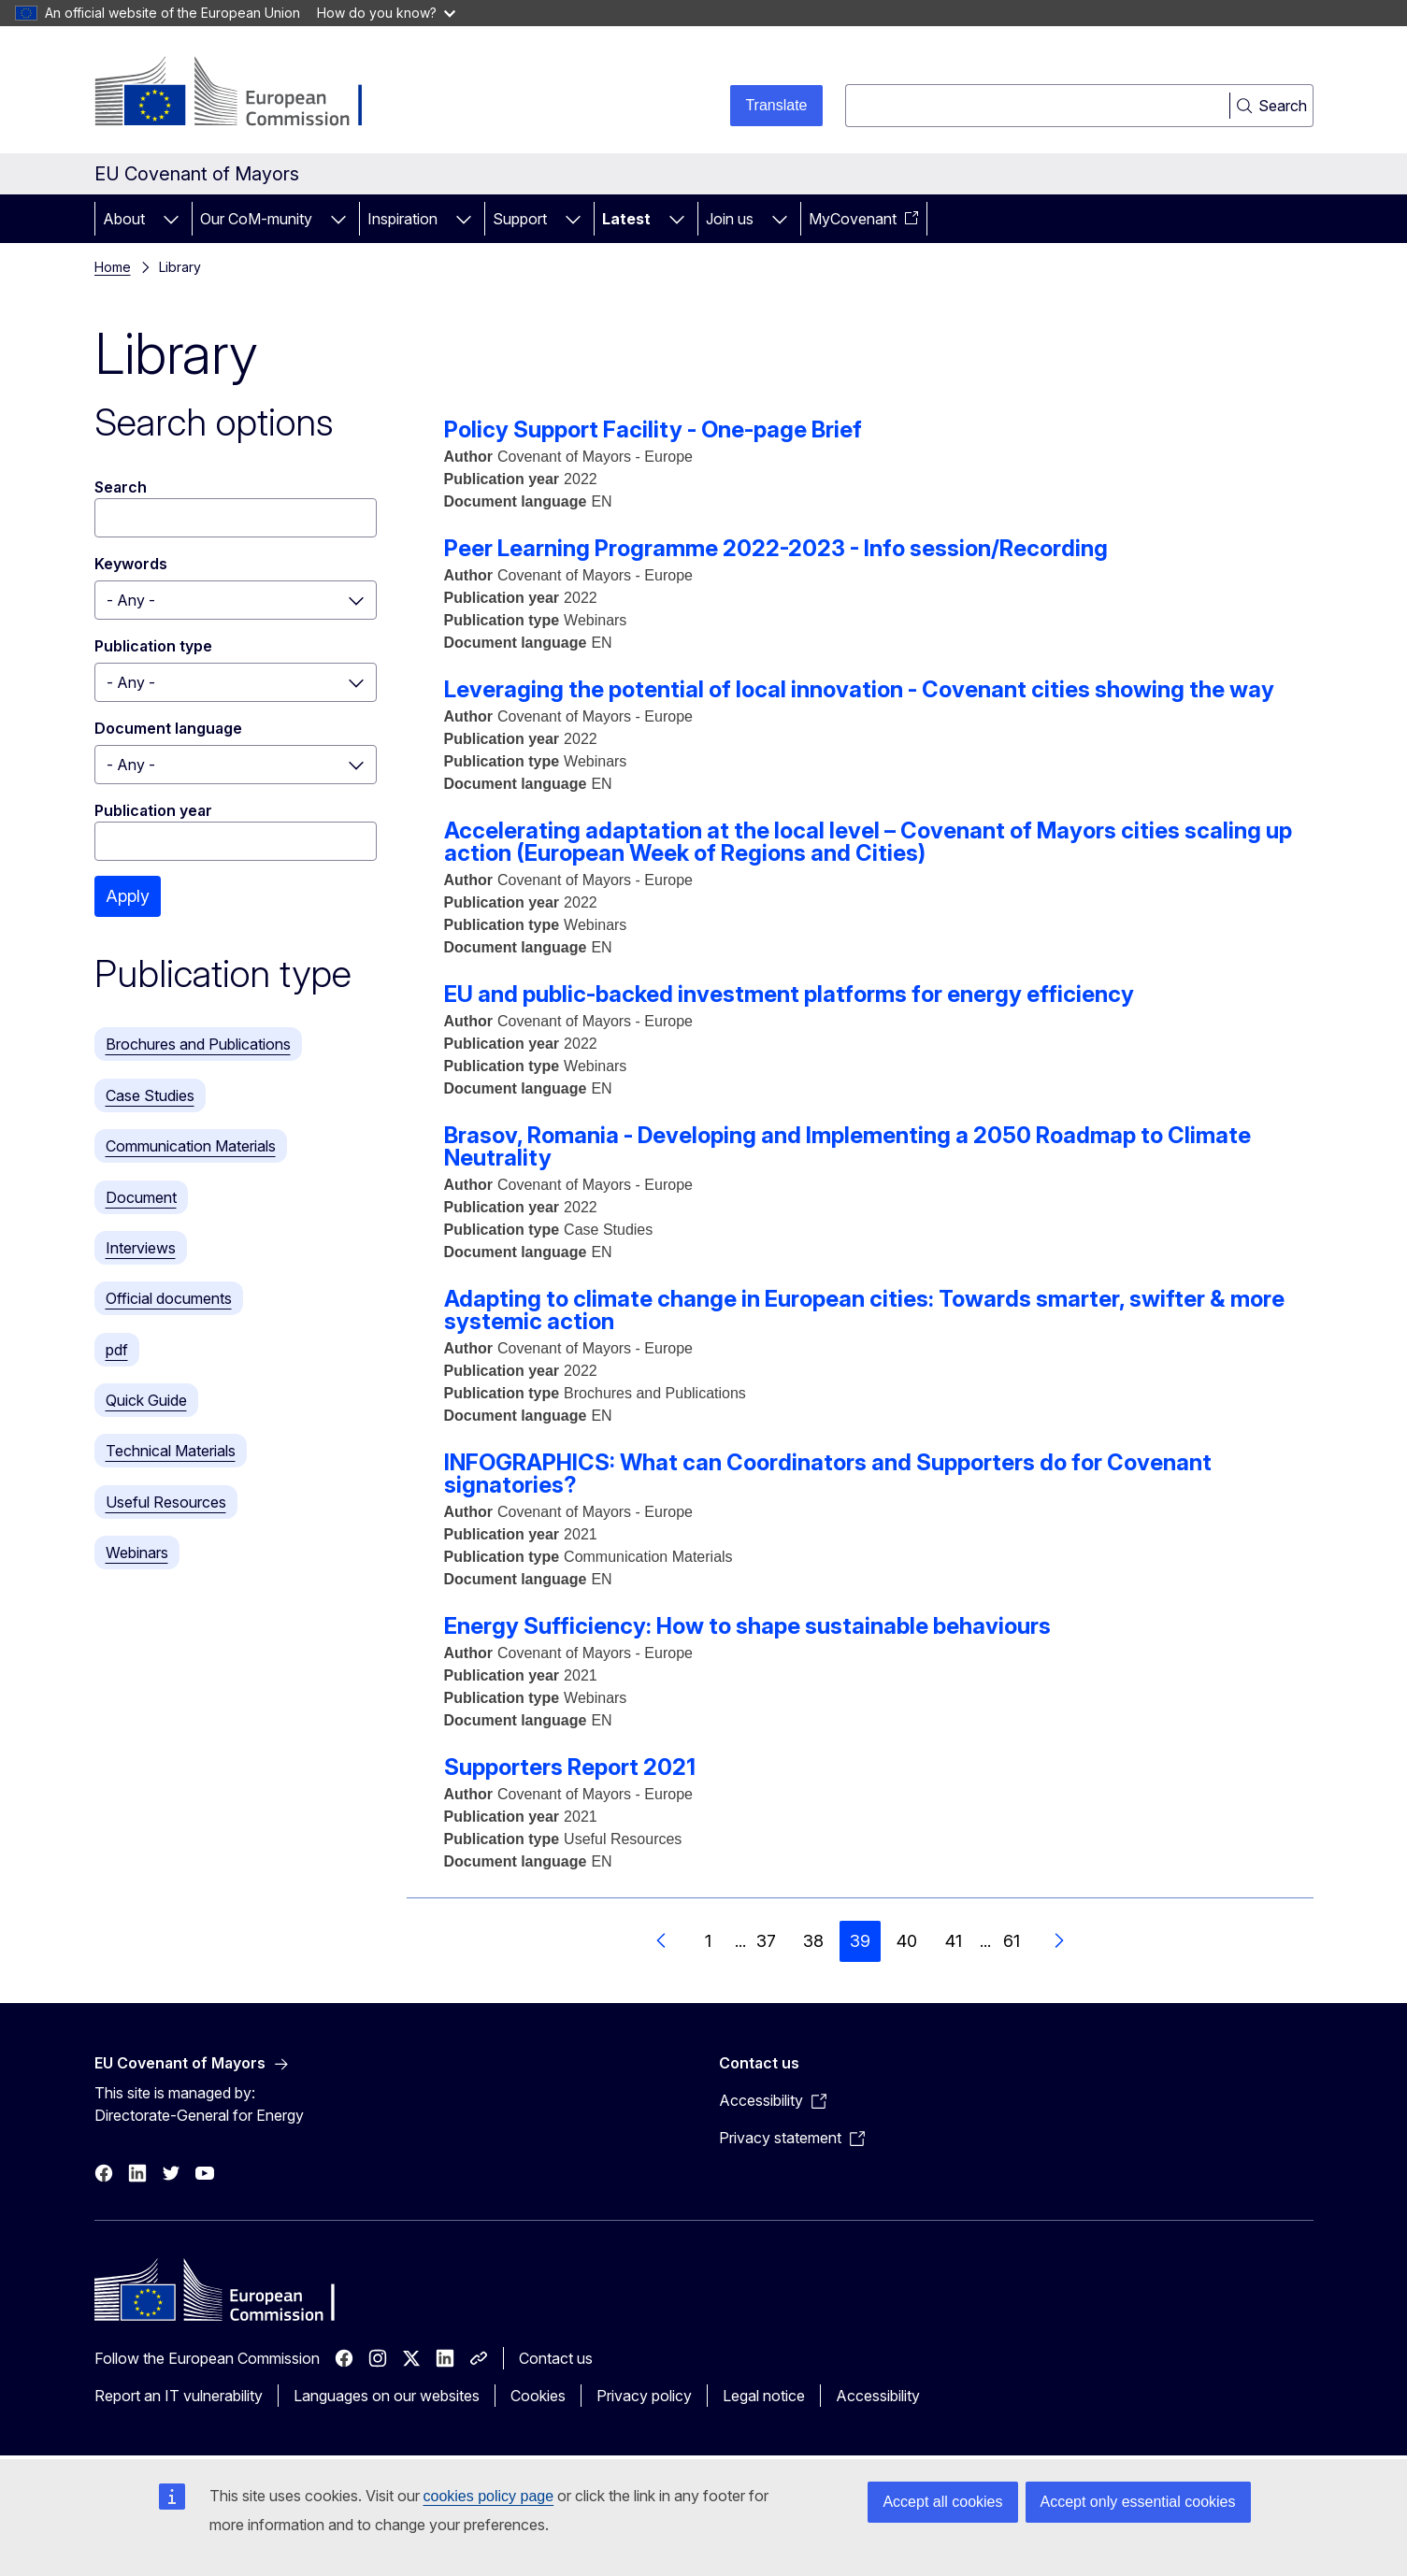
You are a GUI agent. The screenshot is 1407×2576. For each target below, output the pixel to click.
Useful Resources (166, 1502)
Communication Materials (191, 1146)
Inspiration (402, 218)
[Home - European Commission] (245, 93)
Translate (776, 105)
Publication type (153, 646)
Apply (128, 896)
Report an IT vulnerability (178, 2395)
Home (112, 267)
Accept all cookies (942, 2502)
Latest (626, 218)
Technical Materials (171, 1450)
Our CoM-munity (256, 218)
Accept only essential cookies (1138, 2502)
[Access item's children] (171, 218)
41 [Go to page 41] (953, 1941)
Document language (168, 728)
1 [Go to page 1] (708, 1941)
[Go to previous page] (661, 1941)
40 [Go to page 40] (907, 1941)
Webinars (137, 1552)
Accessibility (878, 2395)
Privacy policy (644, 2395)
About (124, 218)
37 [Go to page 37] (766, 1941)
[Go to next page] (1058, 1941)
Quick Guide (146, 1400)
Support (520, 218)
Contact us (556, 2358)
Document (141, 1197)
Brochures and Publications (198, 1044)
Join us (730, 218)
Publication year (153, 810)
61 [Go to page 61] (1011, 1941)
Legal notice (764, 2395)
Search (120, 487)
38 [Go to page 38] (813, 1941)
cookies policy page (489, 2496)
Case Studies (150, 1095)
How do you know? (386, 13)
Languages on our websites (387, 2395)
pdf (117, 1349)
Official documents (169, 1298)
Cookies (538, 2395)
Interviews (141, 1247)
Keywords (130, 563)
